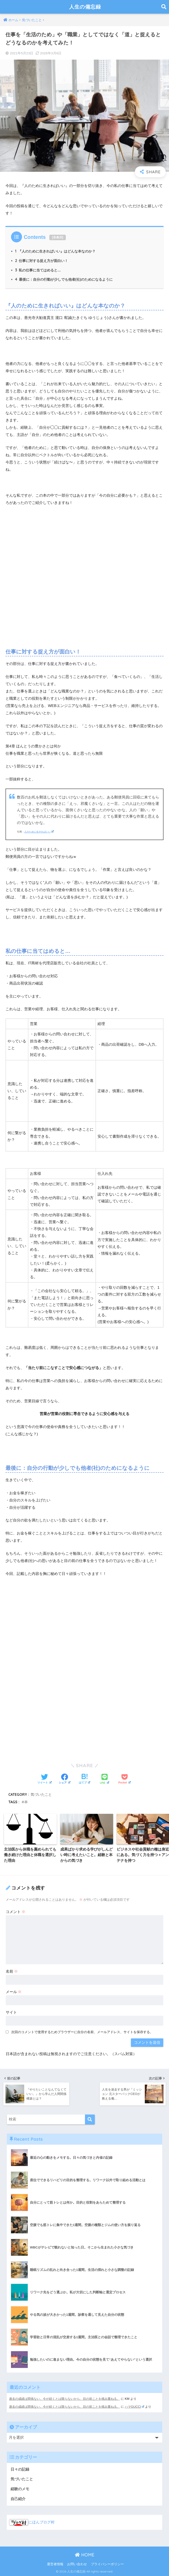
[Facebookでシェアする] (64, 1779)
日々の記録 (20, 2469)
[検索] (90, 2119)
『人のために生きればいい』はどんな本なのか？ (55, 251)
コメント (16, 1912)
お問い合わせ (77, 2564)
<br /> (19, 538)
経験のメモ (20, 2489)
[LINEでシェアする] (104, 1779)
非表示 (57, 237)
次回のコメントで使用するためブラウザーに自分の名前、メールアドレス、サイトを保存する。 (82, 2032)
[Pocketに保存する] (124, 1779)
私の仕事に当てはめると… (38, 270)
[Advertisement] (84, 603)
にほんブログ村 (32, 2522)
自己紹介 (18, 2499)
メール (14, 1992)
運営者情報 (55, 2564)
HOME (84, 2555)
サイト (11, 2012)
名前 (12, 1971)
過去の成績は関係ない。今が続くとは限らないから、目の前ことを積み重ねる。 (64, 2398)
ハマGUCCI (134, 2406)
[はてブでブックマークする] (84, 1779)
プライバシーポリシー (107, 2564)
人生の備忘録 (85, 7)
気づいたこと (41, 1794)
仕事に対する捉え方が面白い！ (41, 261)
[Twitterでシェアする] (44, 1779)
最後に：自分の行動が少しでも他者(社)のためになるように (64, 279)
